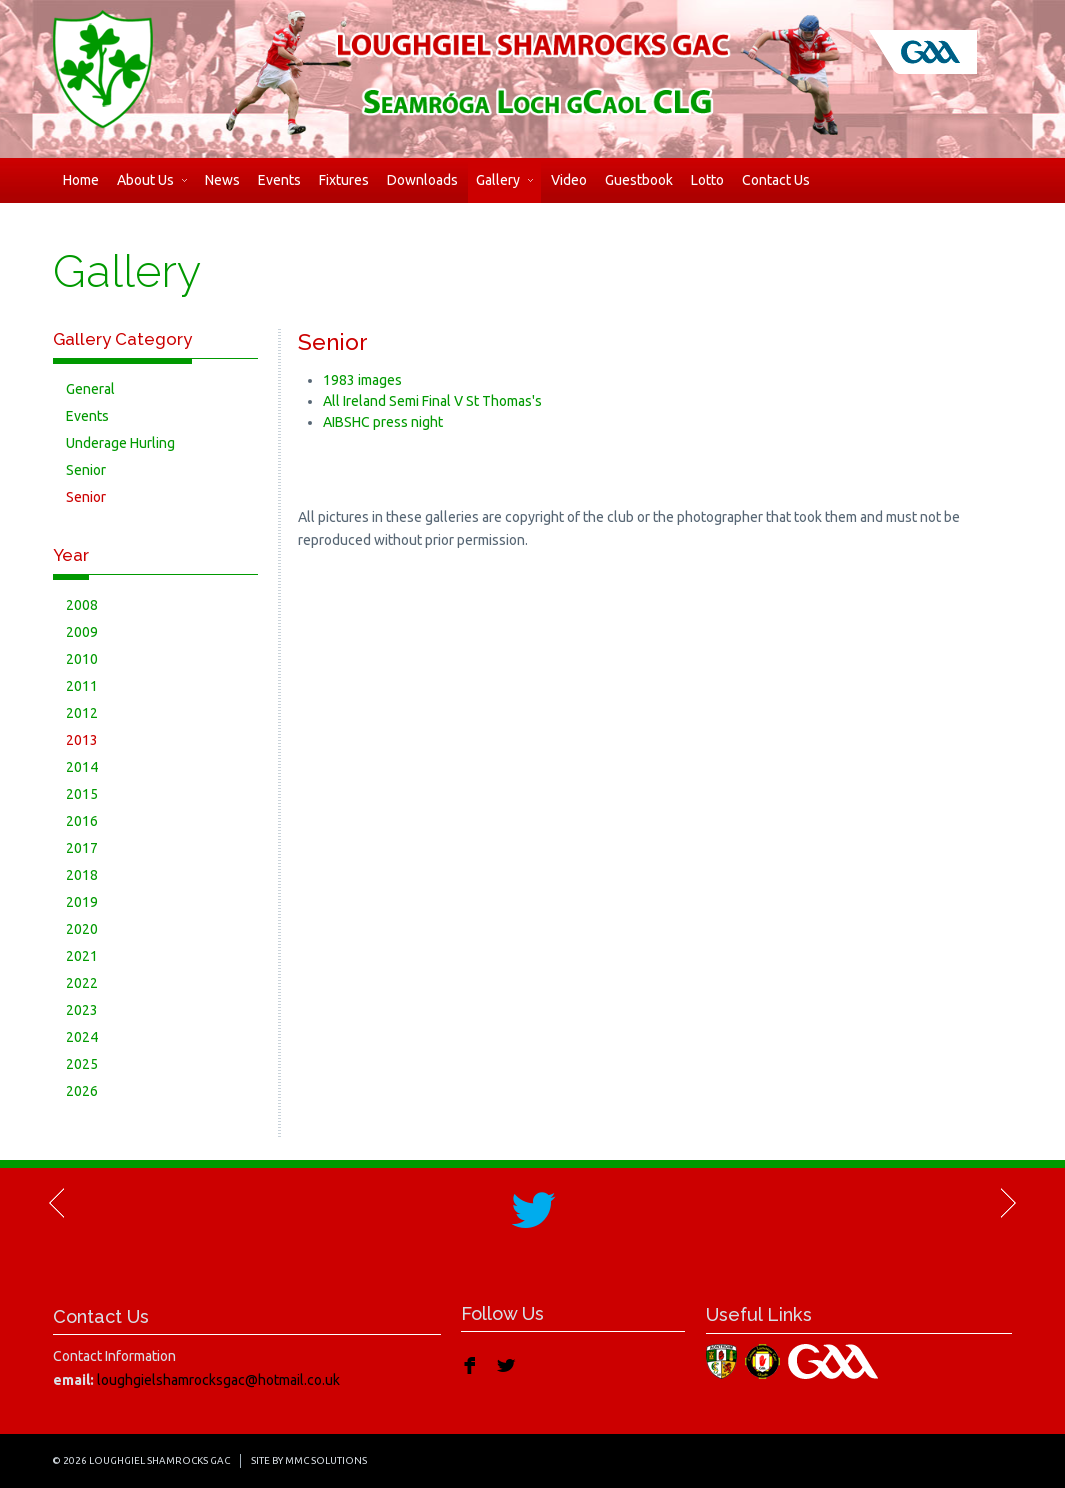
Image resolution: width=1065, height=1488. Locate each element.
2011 (82, 686)
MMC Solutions (326, 1460)
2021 (82, 956)
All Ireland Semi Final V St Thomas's (432, 401)
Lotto (707, 180)
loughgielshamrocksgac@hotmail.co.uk (218, 1380)
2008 (82, 605)
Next (1007, 1203)
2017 (82, 848)
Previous (58, 1203)
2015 (82, 794)
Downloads (422, 180)
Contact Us (776, 180)
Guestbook (639, 180)
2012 (82, 713)
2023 (82, 1010)
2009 (82, 632)
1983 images (362, 380)
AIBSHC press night (383, 422)
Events (279, 180)
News (222, 180)
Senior (86, 470)
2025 (82, 1064)
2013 (82, 740)
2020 (82, 929)
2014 (82, 767)
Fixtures (344, 180)
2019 (82, 902)
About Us (152, 180)
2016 (82, 821)
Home (81, 180)
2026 (82, 1091)
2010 (82, 659)
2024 (82, 1037)
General (90, 389)
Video (569, 180)
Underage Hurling (120, 443)
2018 (82, 875)
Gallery (504, 180)
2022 (82, 983)
